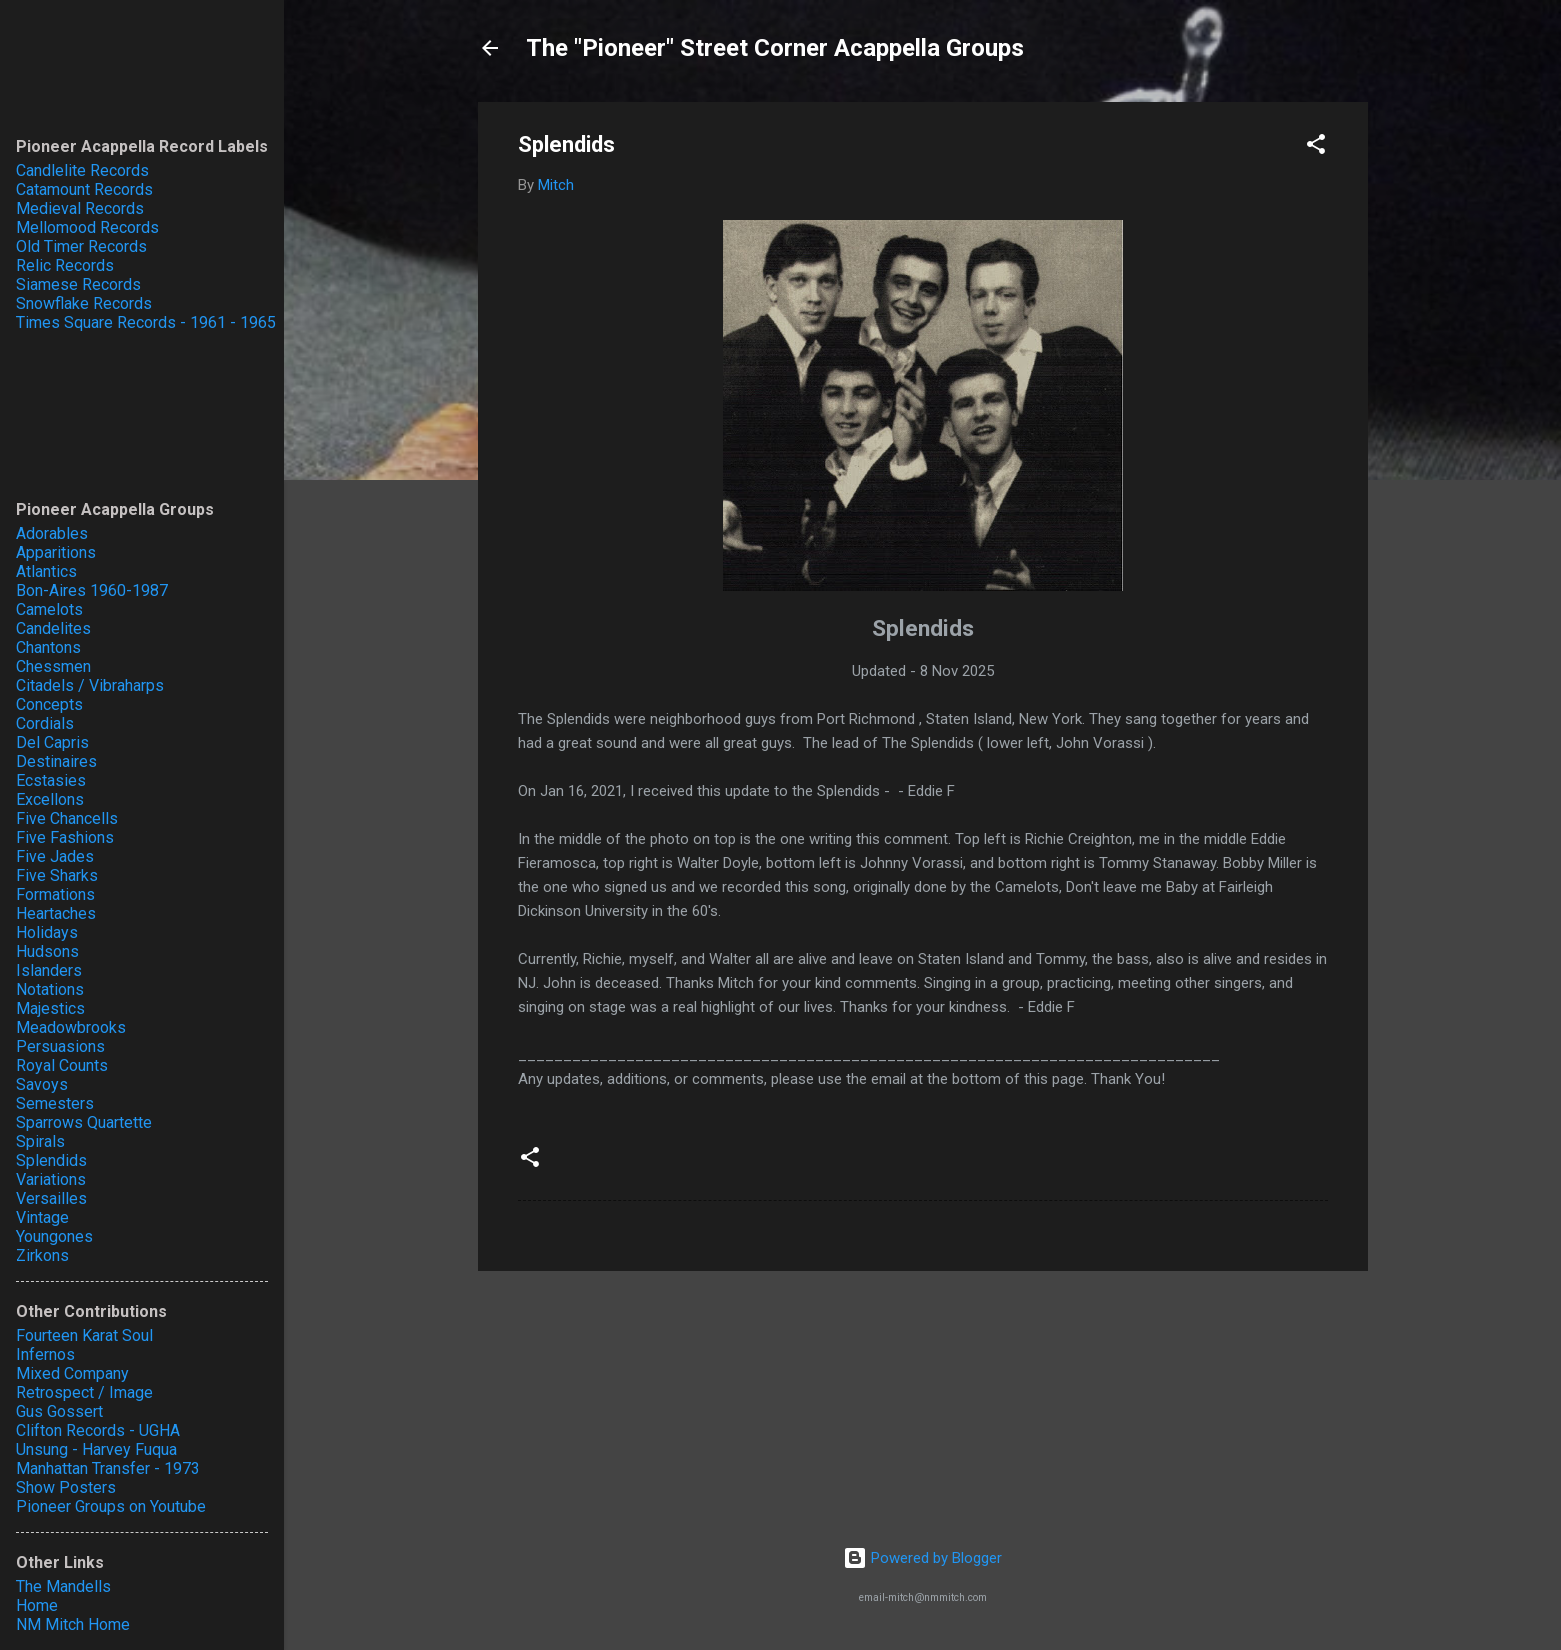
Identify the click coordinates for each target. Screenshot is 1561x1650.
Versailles (51, 1198)
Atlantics (46, 571)
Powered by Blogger (922, 1558)
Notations (50, 989)
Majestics (50, 1008)
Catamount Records (84, 189)
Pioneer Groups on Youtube (111, 1506)
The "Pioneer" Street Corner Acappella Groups (775, 48)
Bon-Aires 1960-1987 (92, 590)
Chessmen (53, 666)
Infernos (45, 1354)
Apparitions (56, 552)
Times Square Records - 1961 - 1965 (146, 322)
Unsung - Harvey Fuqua (96, 1449)
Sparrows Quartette (84, 1122)
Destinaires (56, 761)
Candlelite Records (82, 170)
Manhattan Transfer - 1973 (108, 1468)
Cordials (45, 723)
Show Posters (66, 1487)
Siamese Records (78, 284)
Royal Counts (62, 1065)
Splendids (51, 1160)
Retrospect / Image (84, 1392)
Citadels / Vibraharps (90, 685)
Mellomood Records (87, 227)
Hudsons (47, 951)
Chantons (48, 647)
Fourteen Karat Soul (84, 1335)
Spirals (40, 1141)
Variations (51, 1179)
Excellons (50, 799)
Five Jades (55, 856)
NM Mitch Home (73, 1624)
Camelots (49, 609)
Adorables (52, 533)
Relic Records (65, 265)
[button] (1316, 147)
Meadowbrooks (71, 1027)
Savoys (42, 1084)
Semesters (55, 1103)
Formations (55, 894)
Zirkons (42, 1255)
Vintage (42, 1217)
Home (37, 1605)
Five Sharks (57, 875)
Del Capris (52, 742)
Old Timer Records (81, 246)
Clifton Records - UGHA (98, 1430)
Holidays (47, 932)
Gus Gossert (59, 1411)
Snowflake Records (84, 303)
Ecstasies (51, 780)
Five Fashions (65, 837)
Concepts (49, 704)
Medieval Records (80, 208)
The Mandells (63, 1586)
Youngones (54, 1236)
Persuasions (60, 1046)
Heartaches (56, 913)
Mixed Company (72, 1373)
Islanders (49, 970)
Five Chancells (67, 818)
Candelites (53, 628)
